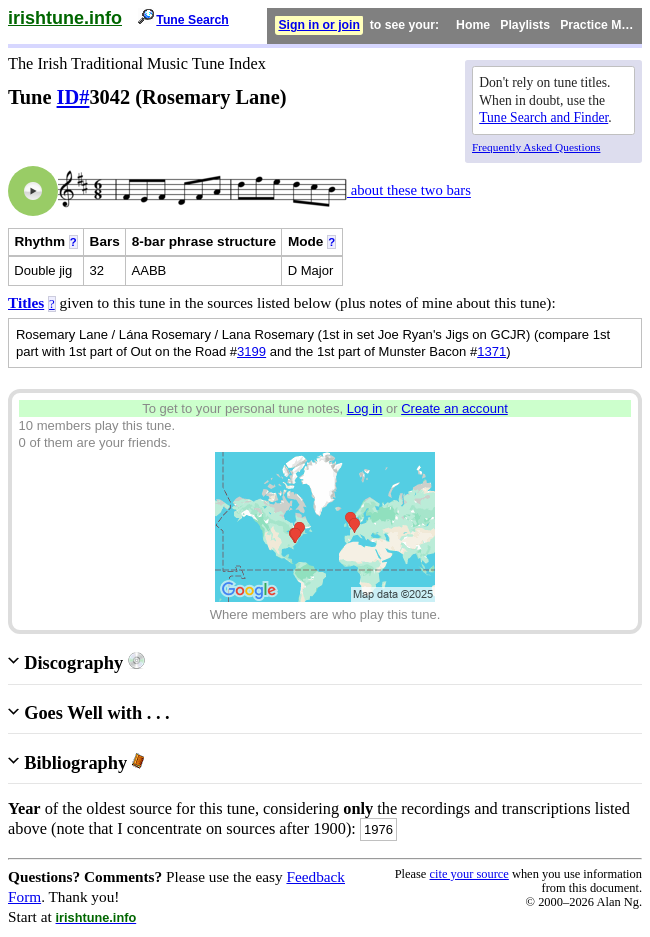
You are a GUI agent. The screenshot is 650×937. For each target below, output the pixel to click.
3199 (251, 351)
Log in (365, 408)
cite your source (468, 874)
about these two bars (409, 191)
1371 (491, 351)
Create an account (454, 408)
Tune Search (192, 20)
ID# (73, 97)
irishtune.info (65, 18)
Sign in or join (319, 25)
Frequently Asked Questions (536, 147)
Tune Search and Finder (543, 117)
